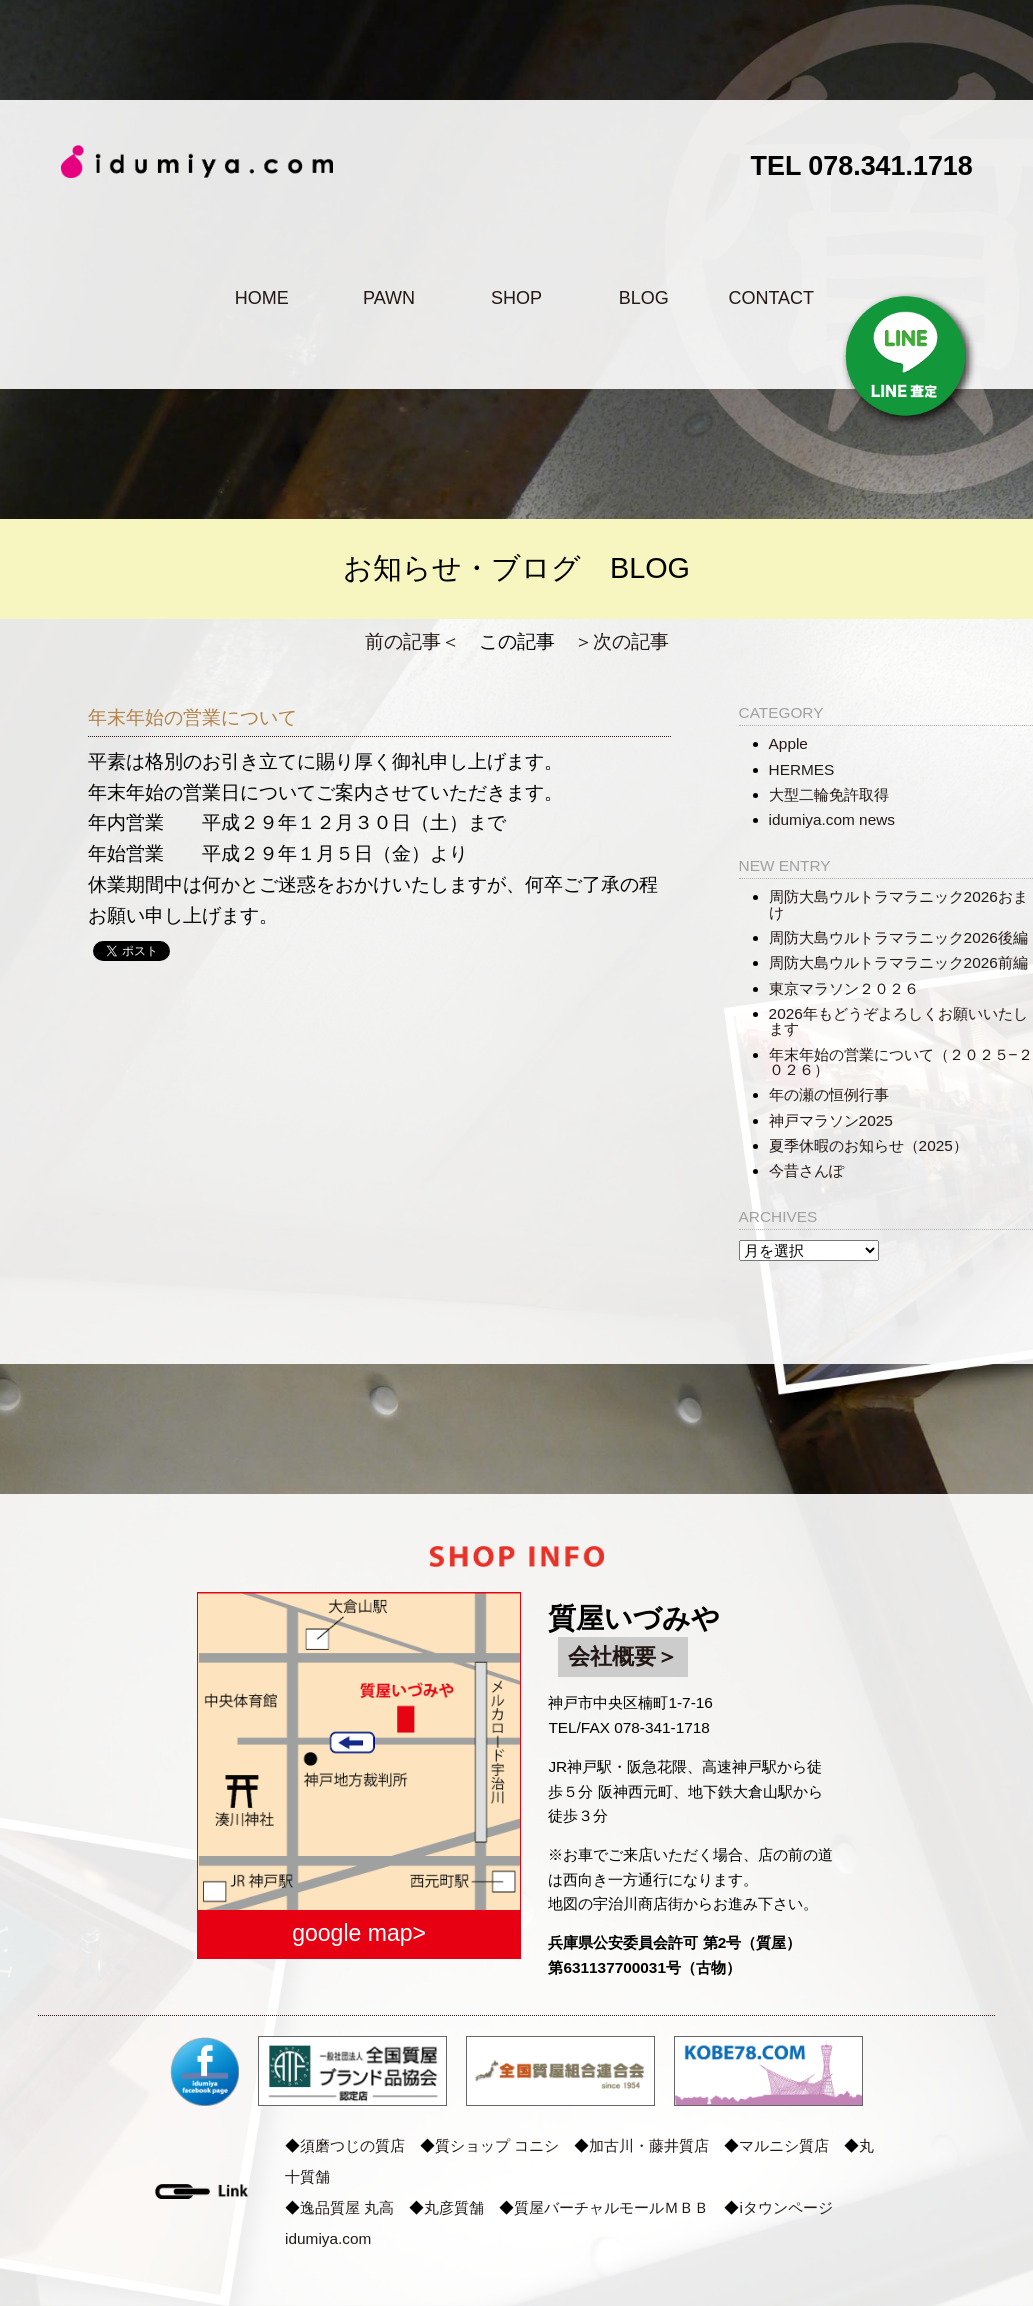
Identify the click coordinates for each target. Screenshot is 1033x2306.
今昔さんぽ (806, 1170)
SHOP (516, 298)
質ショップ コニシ (497, 2145)
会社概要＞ (623, 1656)
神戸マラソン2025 (831, 1120)
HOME (262, 298)
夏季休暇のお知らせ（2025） (868, 1145)
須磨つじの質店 (352, 2145)
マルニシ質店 (784, 2145)
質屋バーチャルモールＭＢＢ (611, 2207)
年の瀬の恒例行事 (829, 1094)
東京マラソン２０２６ (844, 988)
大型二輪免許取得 (829, 794)
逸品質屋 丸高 (347, 2207)
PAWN (389, 298)
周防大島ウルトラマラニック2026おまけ (898, 904)
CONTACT (771, 298)
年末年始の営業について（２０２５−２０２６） (901, 1062)
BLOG (644, 298)
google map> (359, 1933)
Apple (788, 743)
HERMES (802, 769)
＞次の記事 (621, 641)
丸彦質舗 (454, 2207)
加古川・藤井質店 (649, 2145)
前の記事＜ (412, 641)
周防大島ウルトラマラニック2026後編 (898, 937)
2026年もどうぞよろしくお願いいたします (898, 1021)
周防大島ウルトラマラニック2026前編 (898, 962)
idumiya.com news (832, 819)
